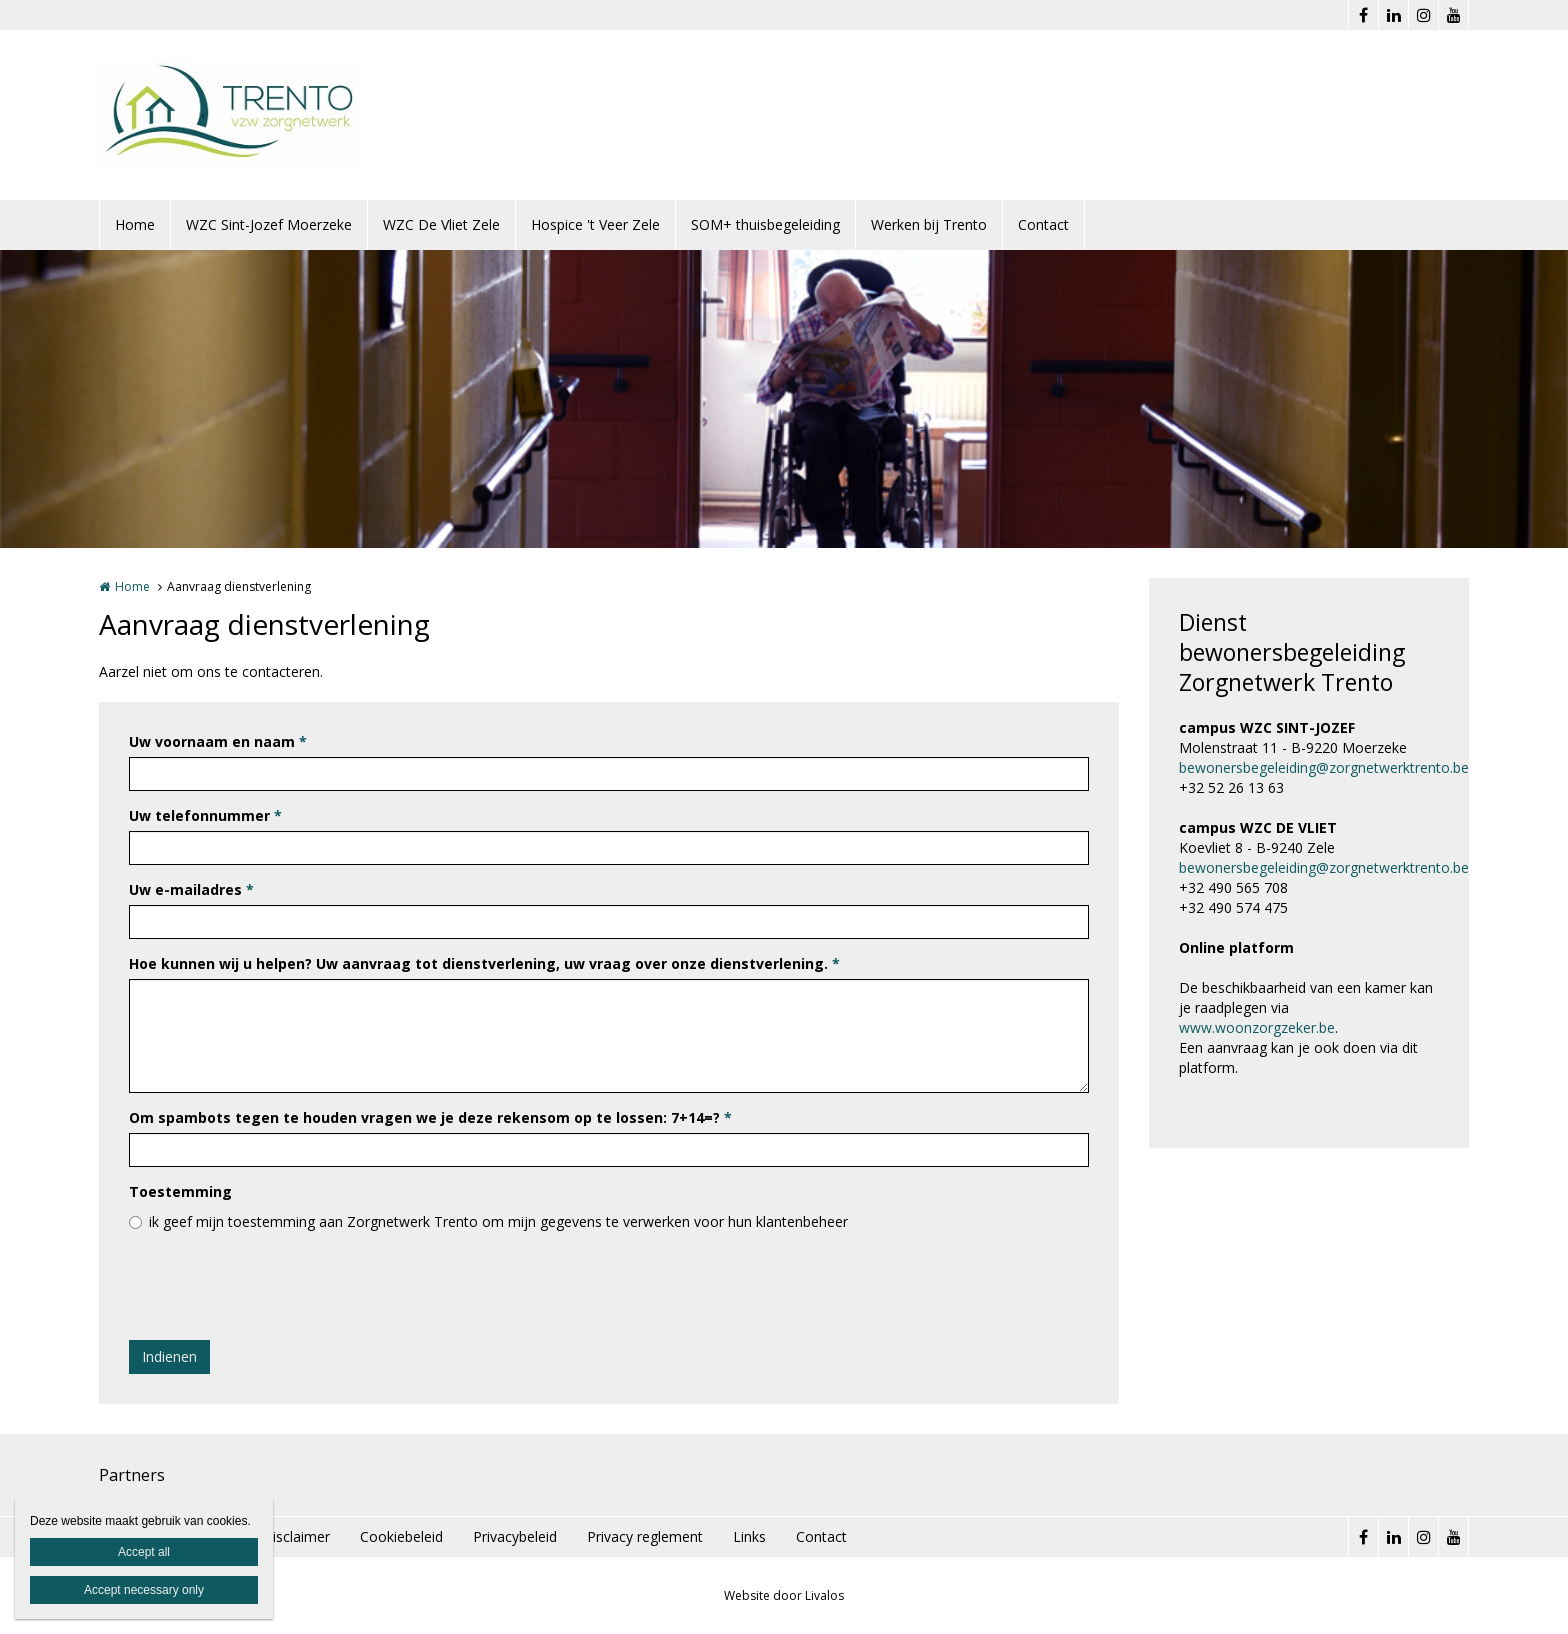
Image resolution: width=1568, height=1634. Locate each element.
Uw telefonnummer (205, 815)
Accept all (144, 1552)
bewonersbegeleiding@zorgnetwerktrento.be (1324, 767)
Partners (132, 1475)
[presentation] (281, 1286)
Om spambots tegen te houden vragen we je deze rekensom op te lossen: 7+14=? (430, 1117)
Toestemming (180, 1191)
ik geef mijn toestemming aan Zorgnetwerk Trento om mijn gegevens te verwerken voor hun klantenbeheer (498, 1221)
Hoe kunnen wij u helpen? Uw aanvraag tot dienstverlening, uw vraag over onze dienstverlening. (484, 963)
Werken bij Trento (929, 224)
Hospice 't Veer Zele (595, 224)
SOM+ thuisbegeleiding (765, 224)
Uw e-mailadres (191, 889)
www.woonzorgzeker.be (1257, 1027)
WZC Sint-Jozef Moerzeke (269, 224)
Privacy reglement (645, 1536)
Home (135, 224)
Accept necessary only (144, 1590)
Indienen (169, 1356)
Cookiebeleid (401, 1536)
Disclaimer (296, 1536)
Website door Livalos (784, 1595)
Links (749, 1536)
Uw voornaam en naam (218, 741)
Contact (1043, 224)
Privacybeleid (515, 1536)
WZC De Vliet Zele (441, 224)
